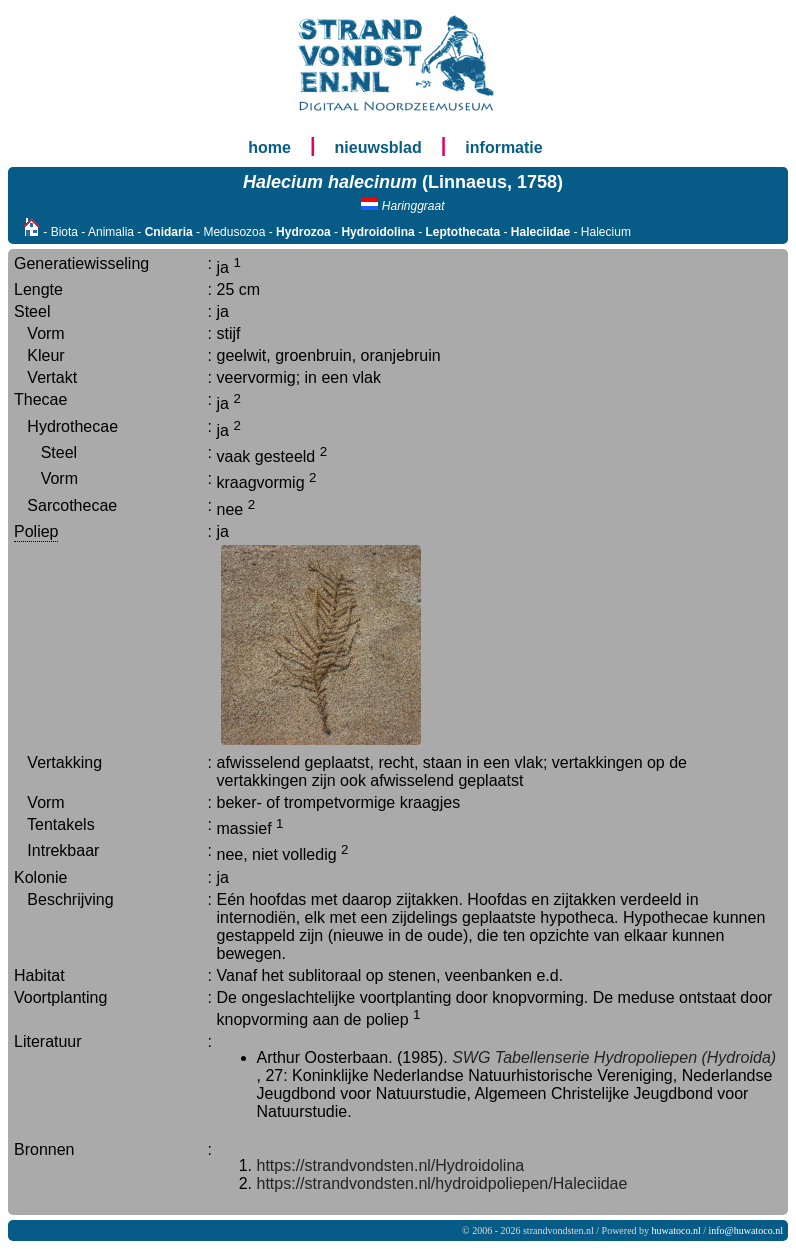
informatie (503, 147)
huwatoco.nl (676, 1230)
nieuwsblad (378, 147)
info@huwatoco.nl (746, 1230)
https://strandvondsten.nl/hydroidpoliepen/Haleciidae (442, 1183)
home (269, 147)
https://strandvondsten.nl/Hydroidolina (391, 1165)
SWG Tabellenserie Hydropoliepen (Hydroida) (614, 1057)
